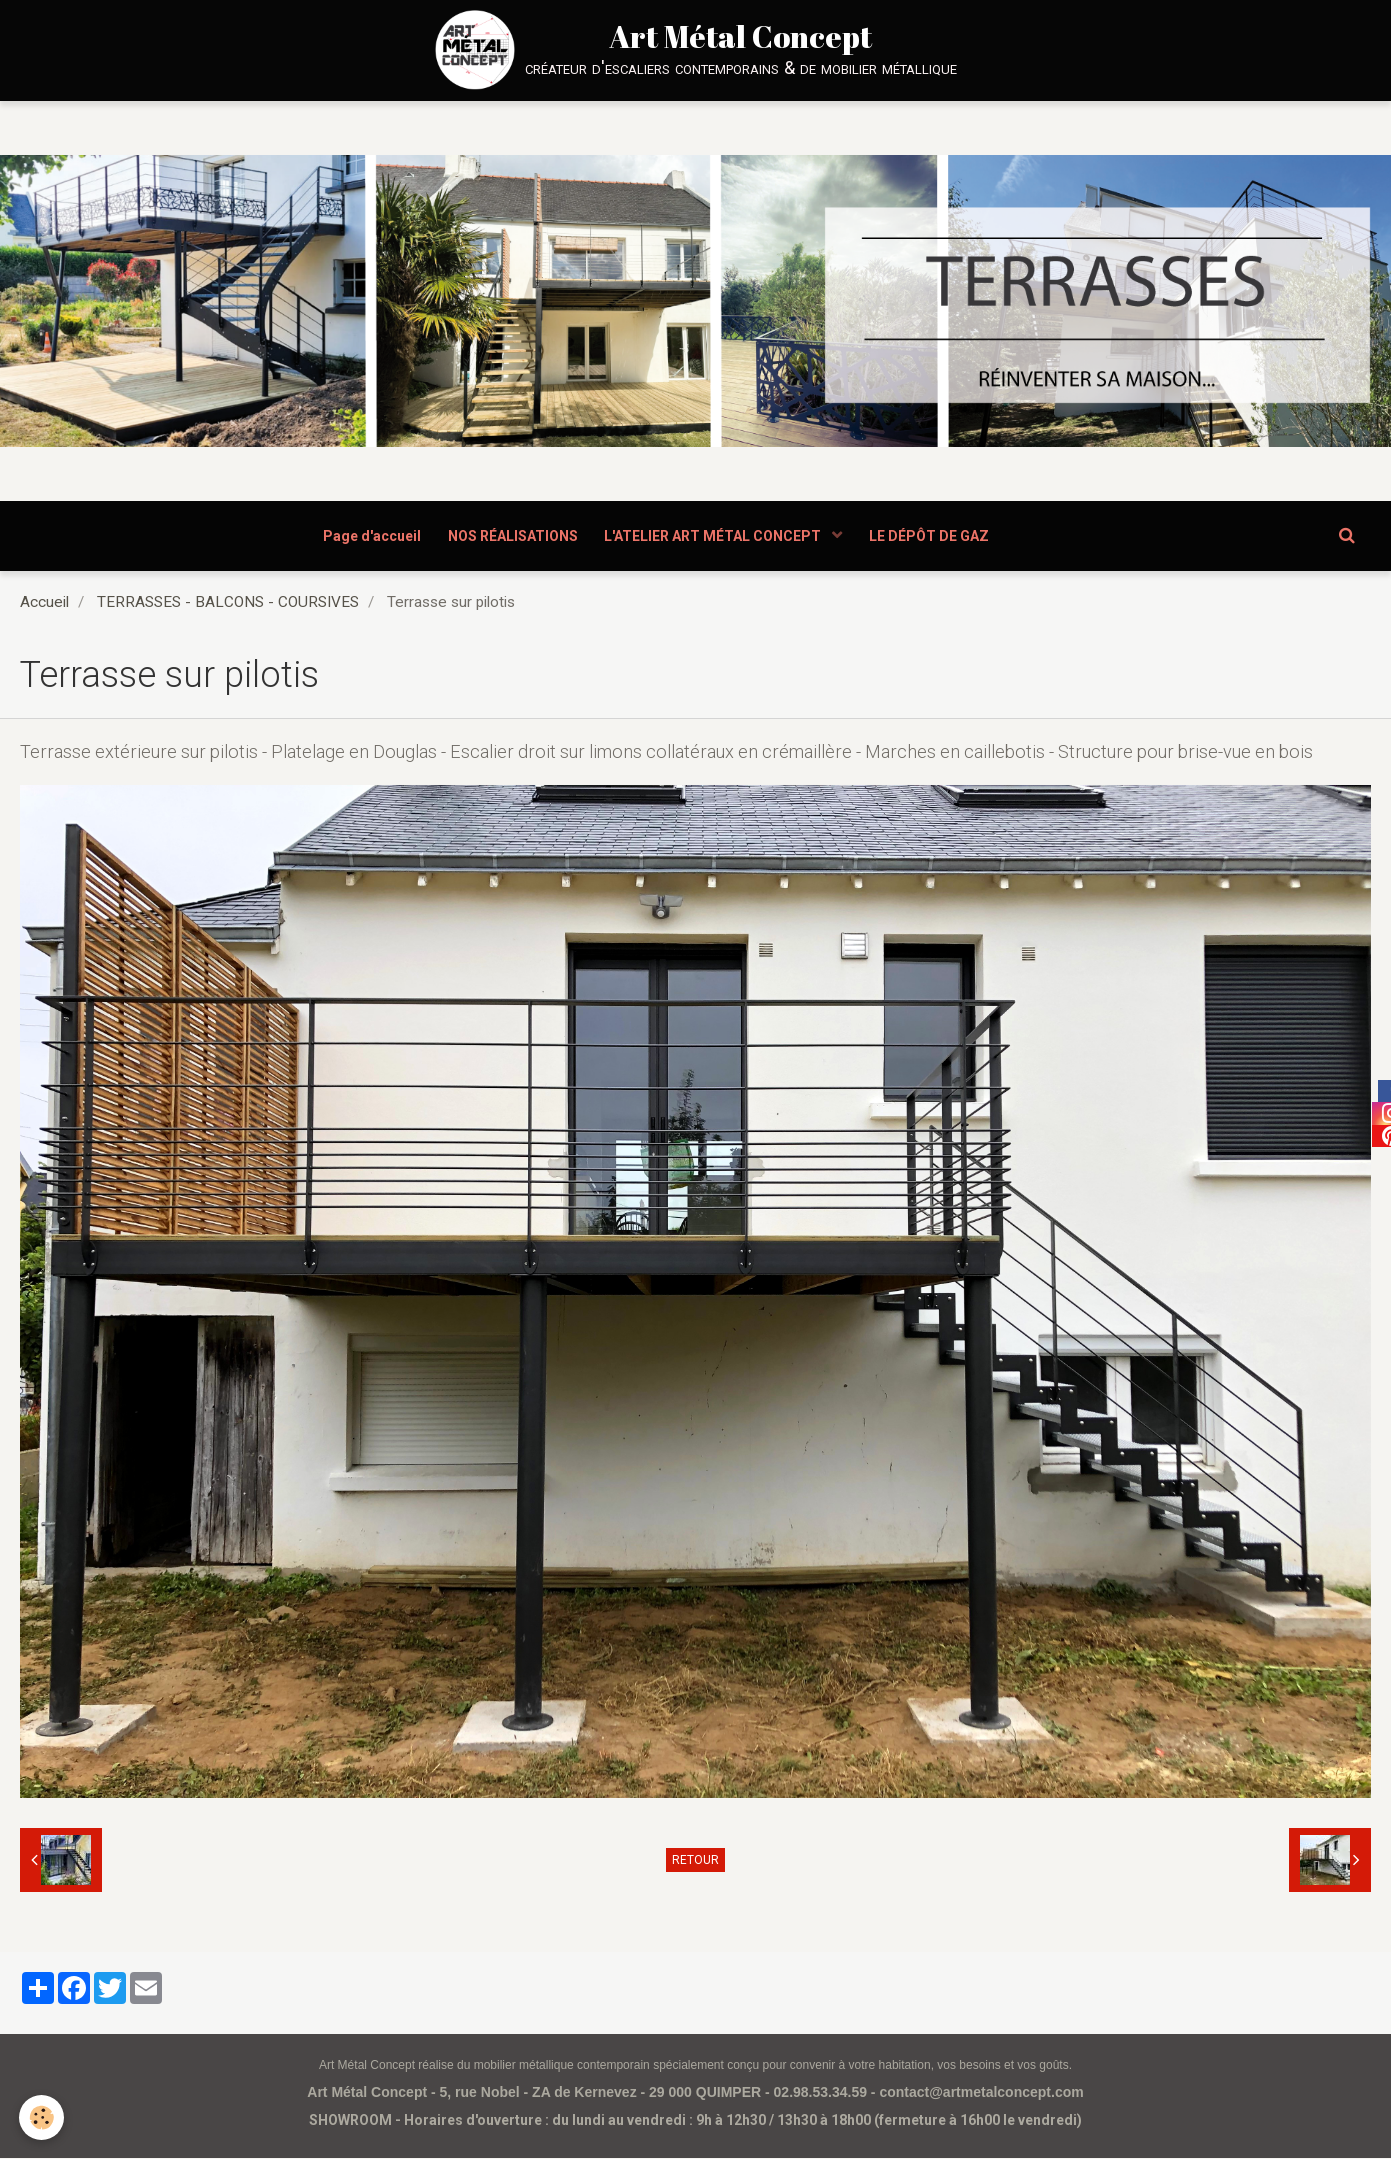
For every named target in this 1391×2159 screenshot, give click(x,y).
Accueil (44, 603)
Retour (695, 1861)
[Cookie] (42, 2117)
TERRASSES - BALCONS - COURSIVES (228, 603)
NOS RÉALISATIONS (511, 536)
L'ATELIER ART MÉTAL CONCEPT (716, 536)
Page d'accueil (367, 536)
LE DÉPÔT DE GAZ (934, 536)
